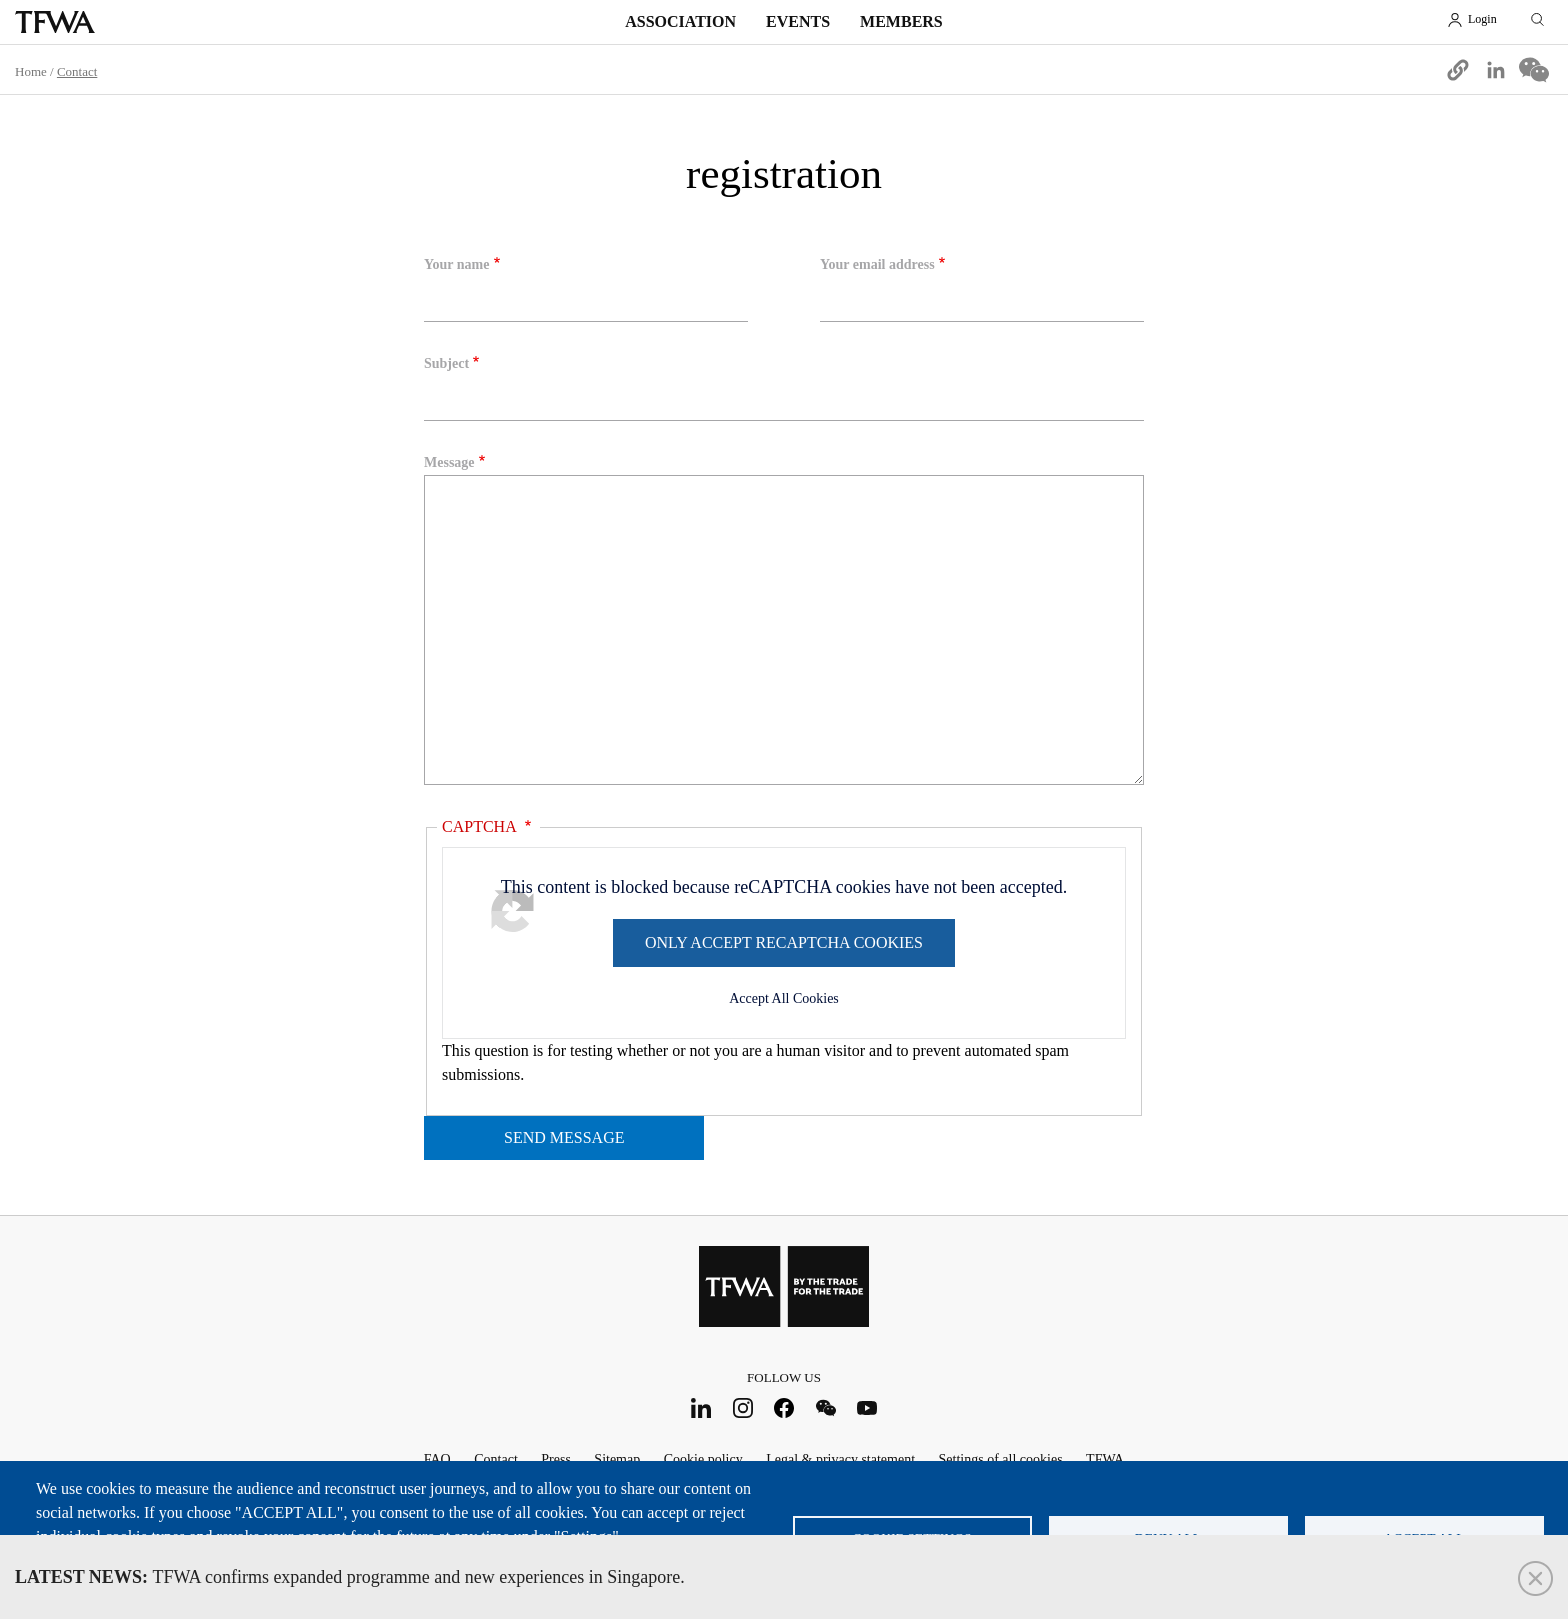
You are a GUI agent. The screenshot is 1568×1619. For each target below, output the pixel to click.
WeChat (825, 1407)
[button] (1458, 70)
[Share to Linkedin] (1496, 70)
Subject (446, 363)
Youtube (867, 1407)
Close (1535, 1578)
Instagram (742, 1407)
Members (901, 21)
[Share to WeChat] (1534, 70)
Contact (77, 71)
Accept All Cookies (784, 998)
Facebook (784, 1407)
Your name (456, 264)
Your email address (877, 264)
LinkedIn (701, 1407)
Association (680, 21)
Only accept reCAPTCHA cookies (784, 942)
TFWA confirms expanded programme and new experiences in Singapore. (350, 1577)
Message (449, 462)
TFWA (55, 22)
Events (798, 21)
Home (31, 71)
